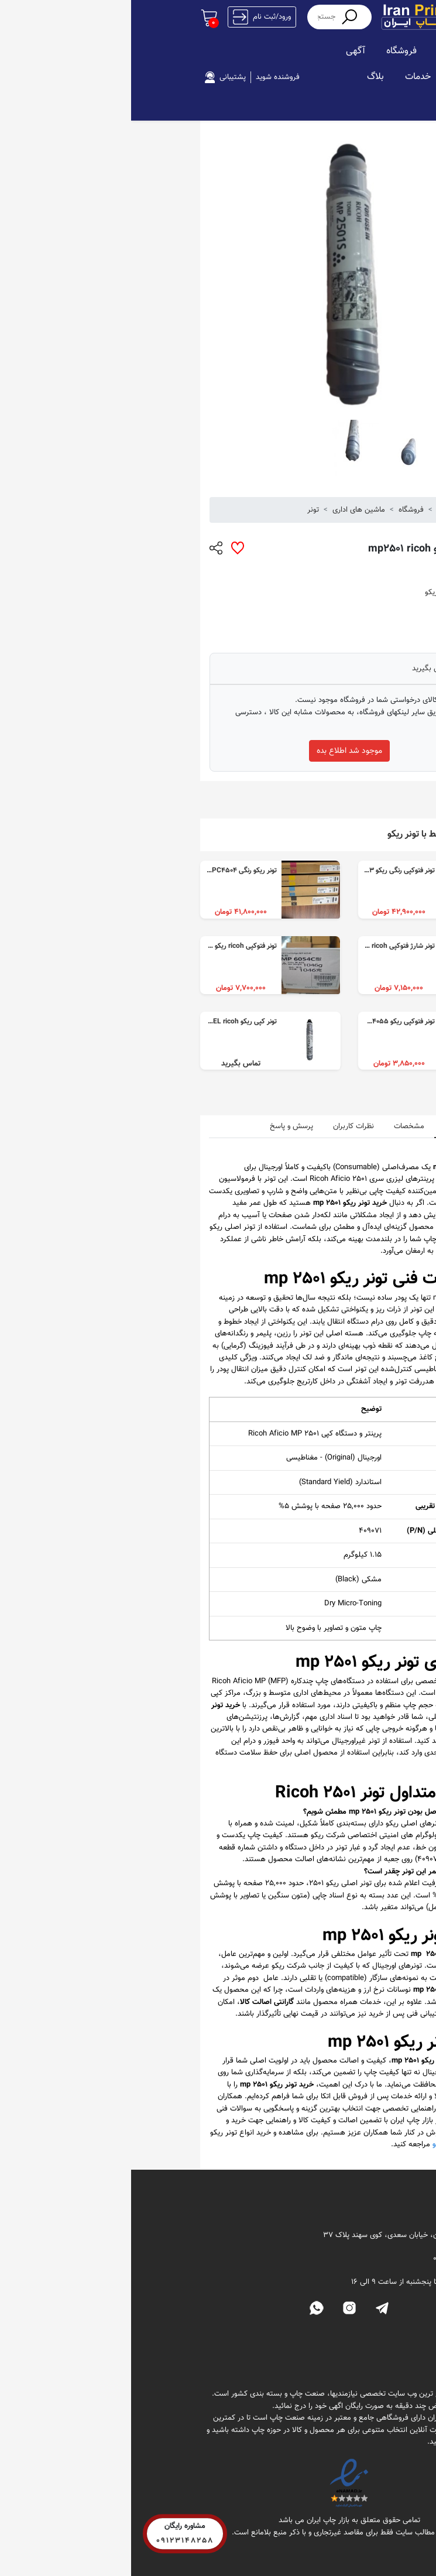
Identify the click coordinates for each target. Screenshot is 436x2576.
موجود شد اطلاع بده (218, 751)
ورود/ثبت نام (131, 17)
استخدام (337, 77)
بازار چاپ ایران (327, 510)
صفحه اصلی (330, 51)
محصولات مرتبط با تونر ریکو (307, 834)
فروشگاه (270, 51)
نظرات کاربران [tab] (222, 1126)
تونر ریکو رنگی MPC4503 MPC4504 (93, 870)
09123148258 (54, 2538)
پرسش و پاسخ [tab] (160, 1126)
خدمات (287, 77)
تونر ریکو (307, 592)
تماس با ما (328, 2359)
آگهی (224, 51)
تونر (182, 510)
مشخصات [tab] (278, 1126)
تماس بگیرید (300, 668)
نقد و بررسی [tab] (331, 1126)
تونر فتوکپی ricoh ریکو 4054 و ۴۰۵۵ (94, 946)
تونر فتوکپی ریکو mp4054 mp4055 (254, 1021)
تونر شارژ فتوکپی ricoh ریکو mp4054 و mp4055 (235, 946)
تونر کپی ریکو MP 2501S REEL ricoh (93, 1021)
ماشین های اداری (227, 510)
